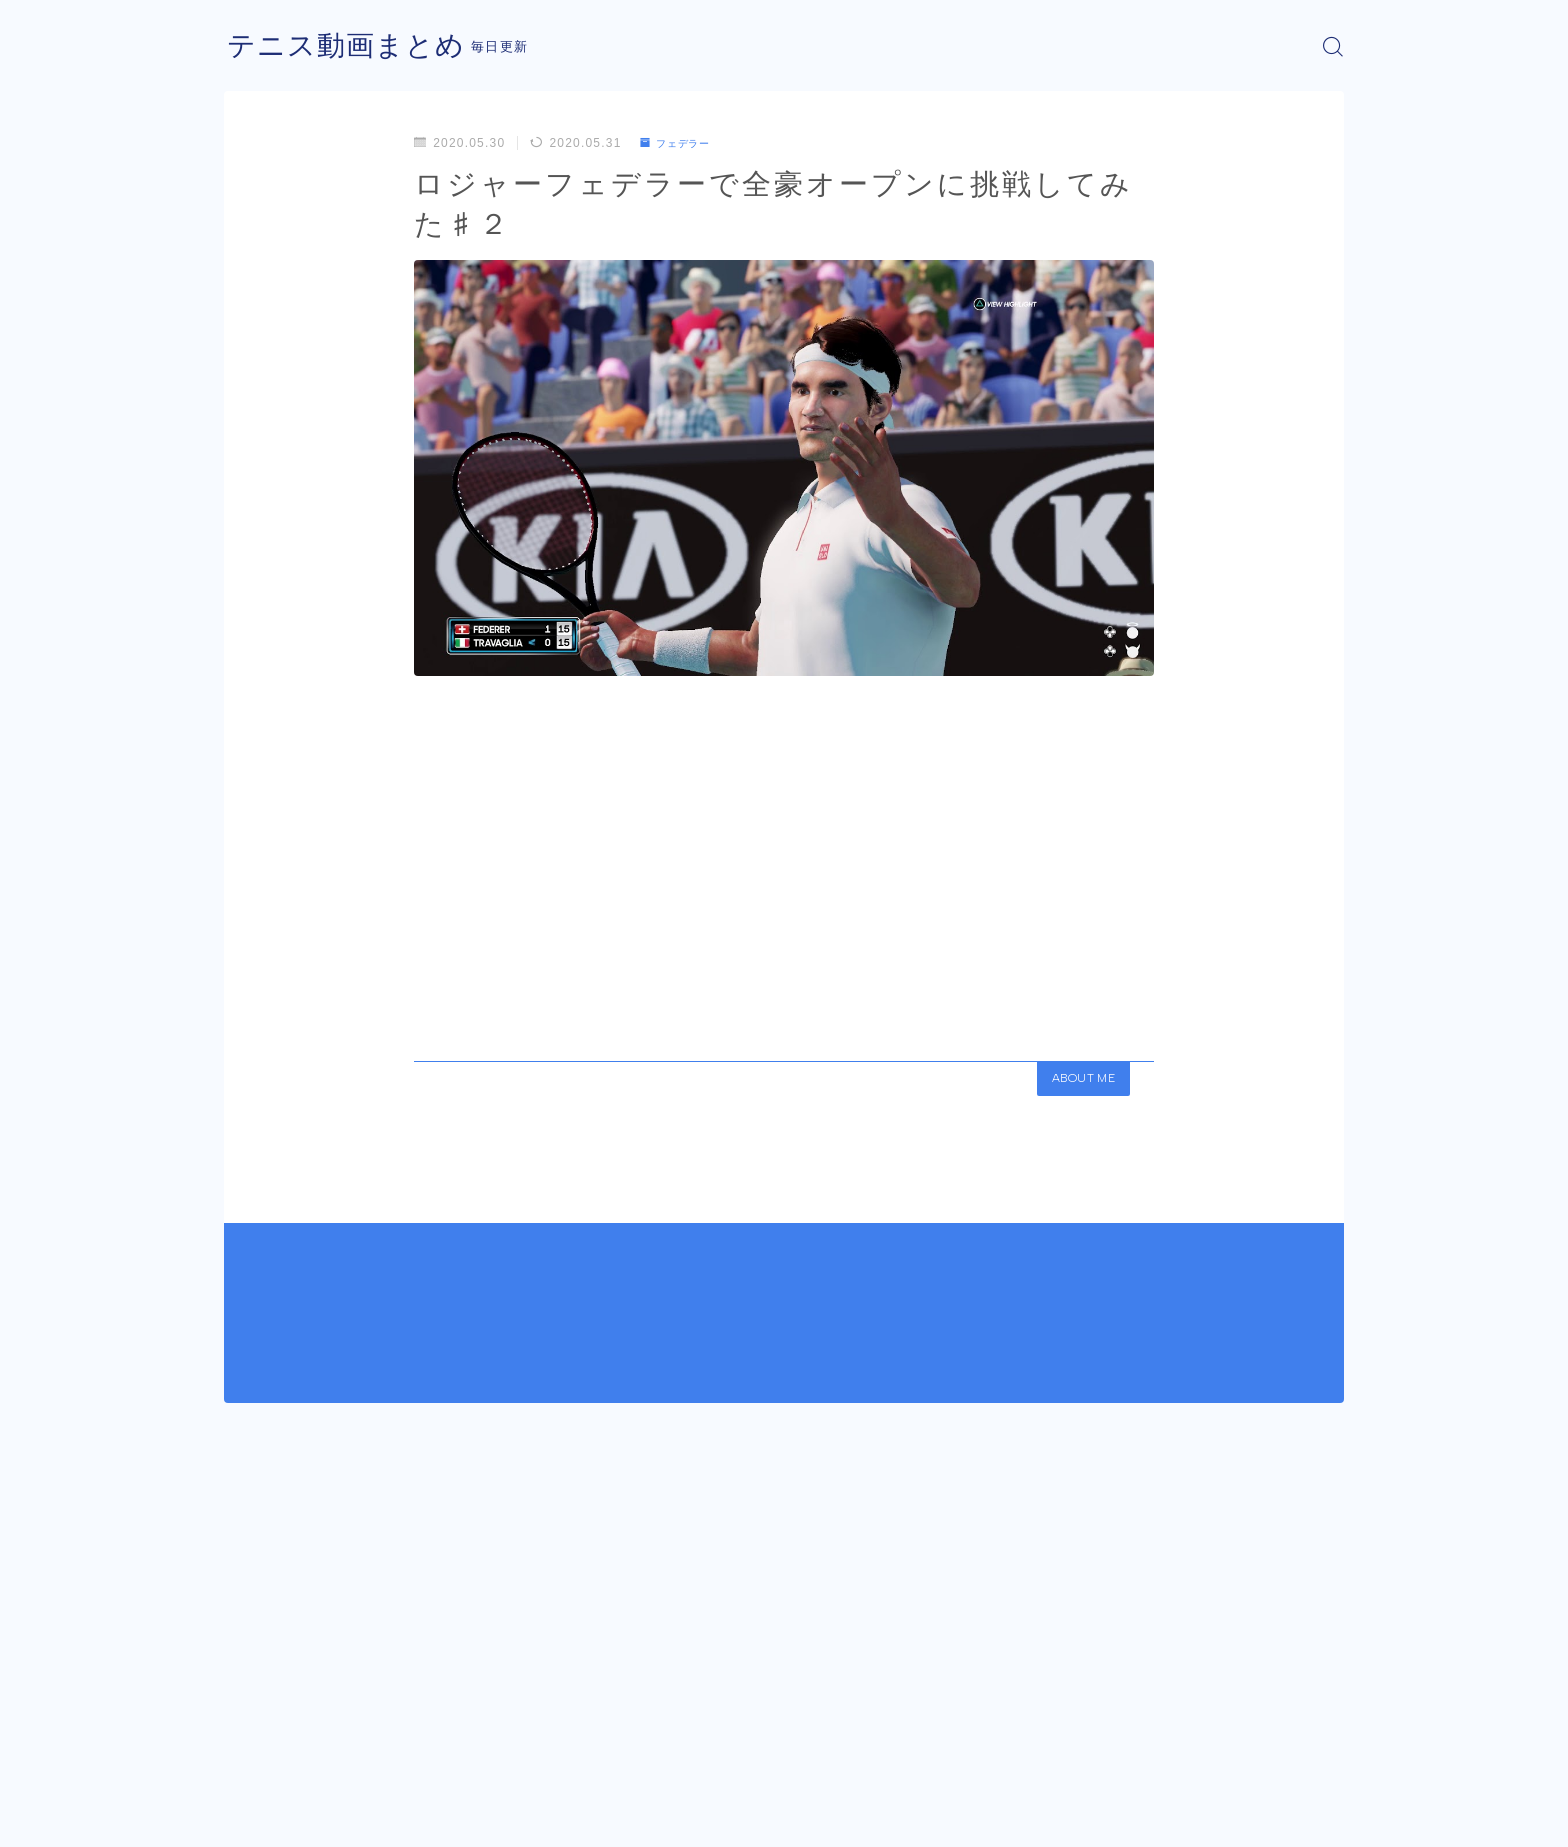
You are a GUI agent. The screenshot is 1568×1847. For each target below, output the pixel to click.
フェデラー (681, 143)
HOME (246, 1757)
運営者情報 (257, 1817)
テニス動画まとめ (354, 46)
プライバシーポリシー (393, 1817)
